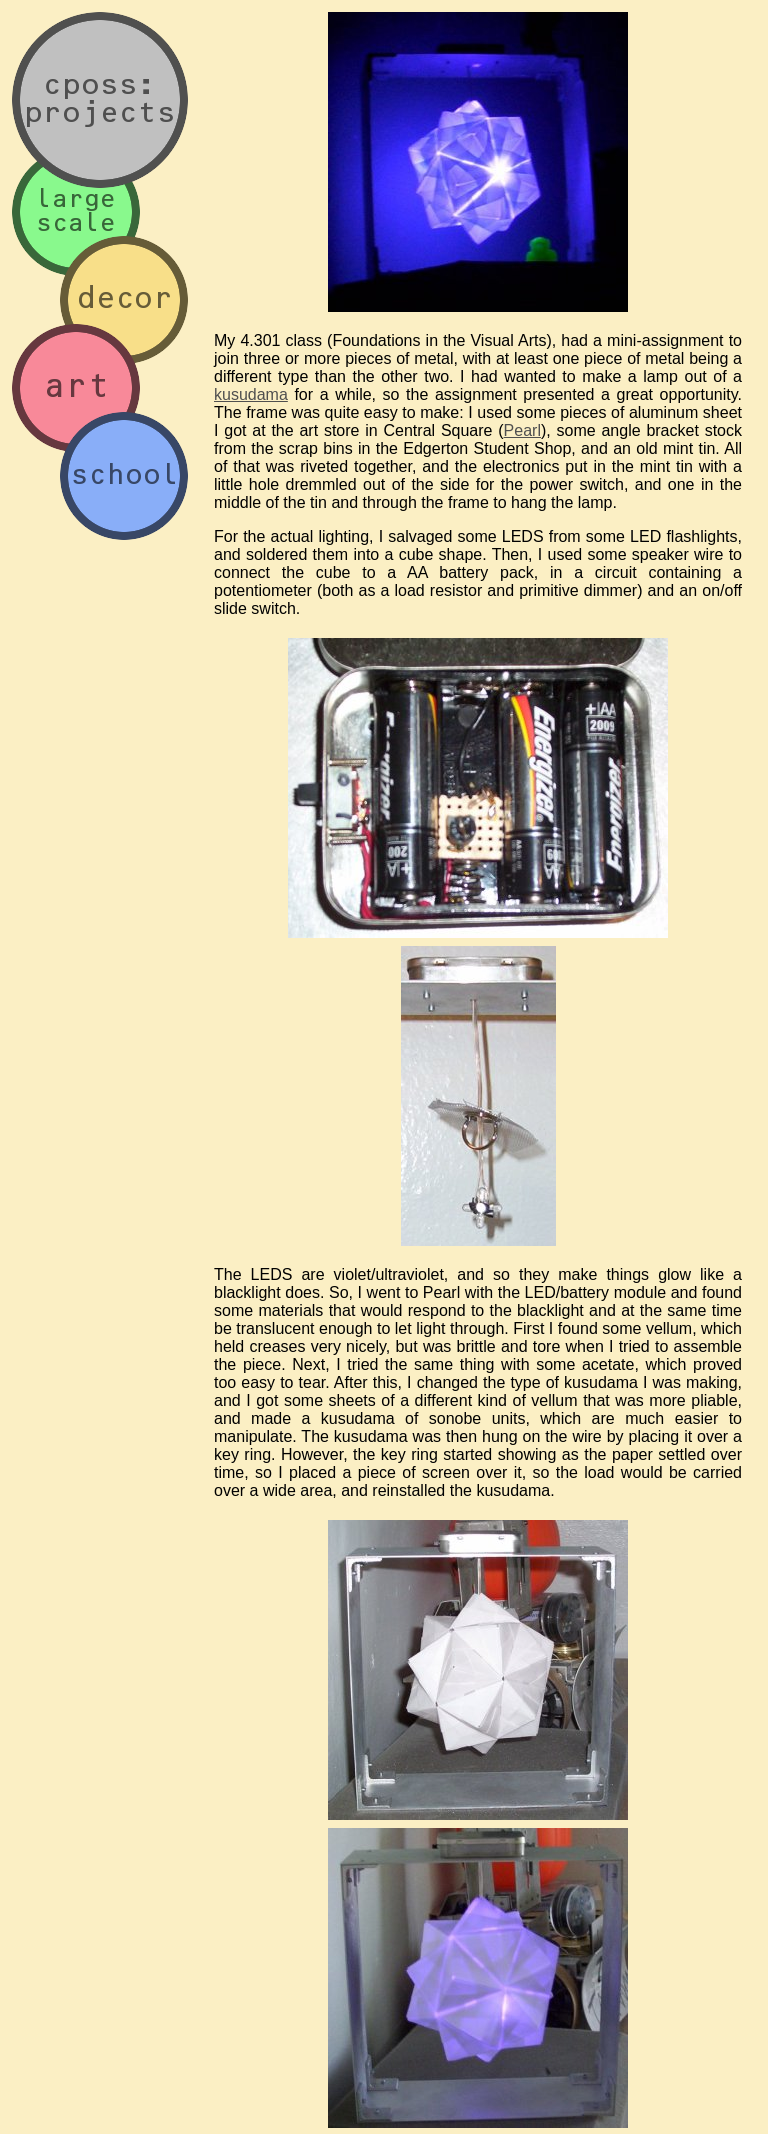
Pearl (522, 430)
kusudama (251, 394)
